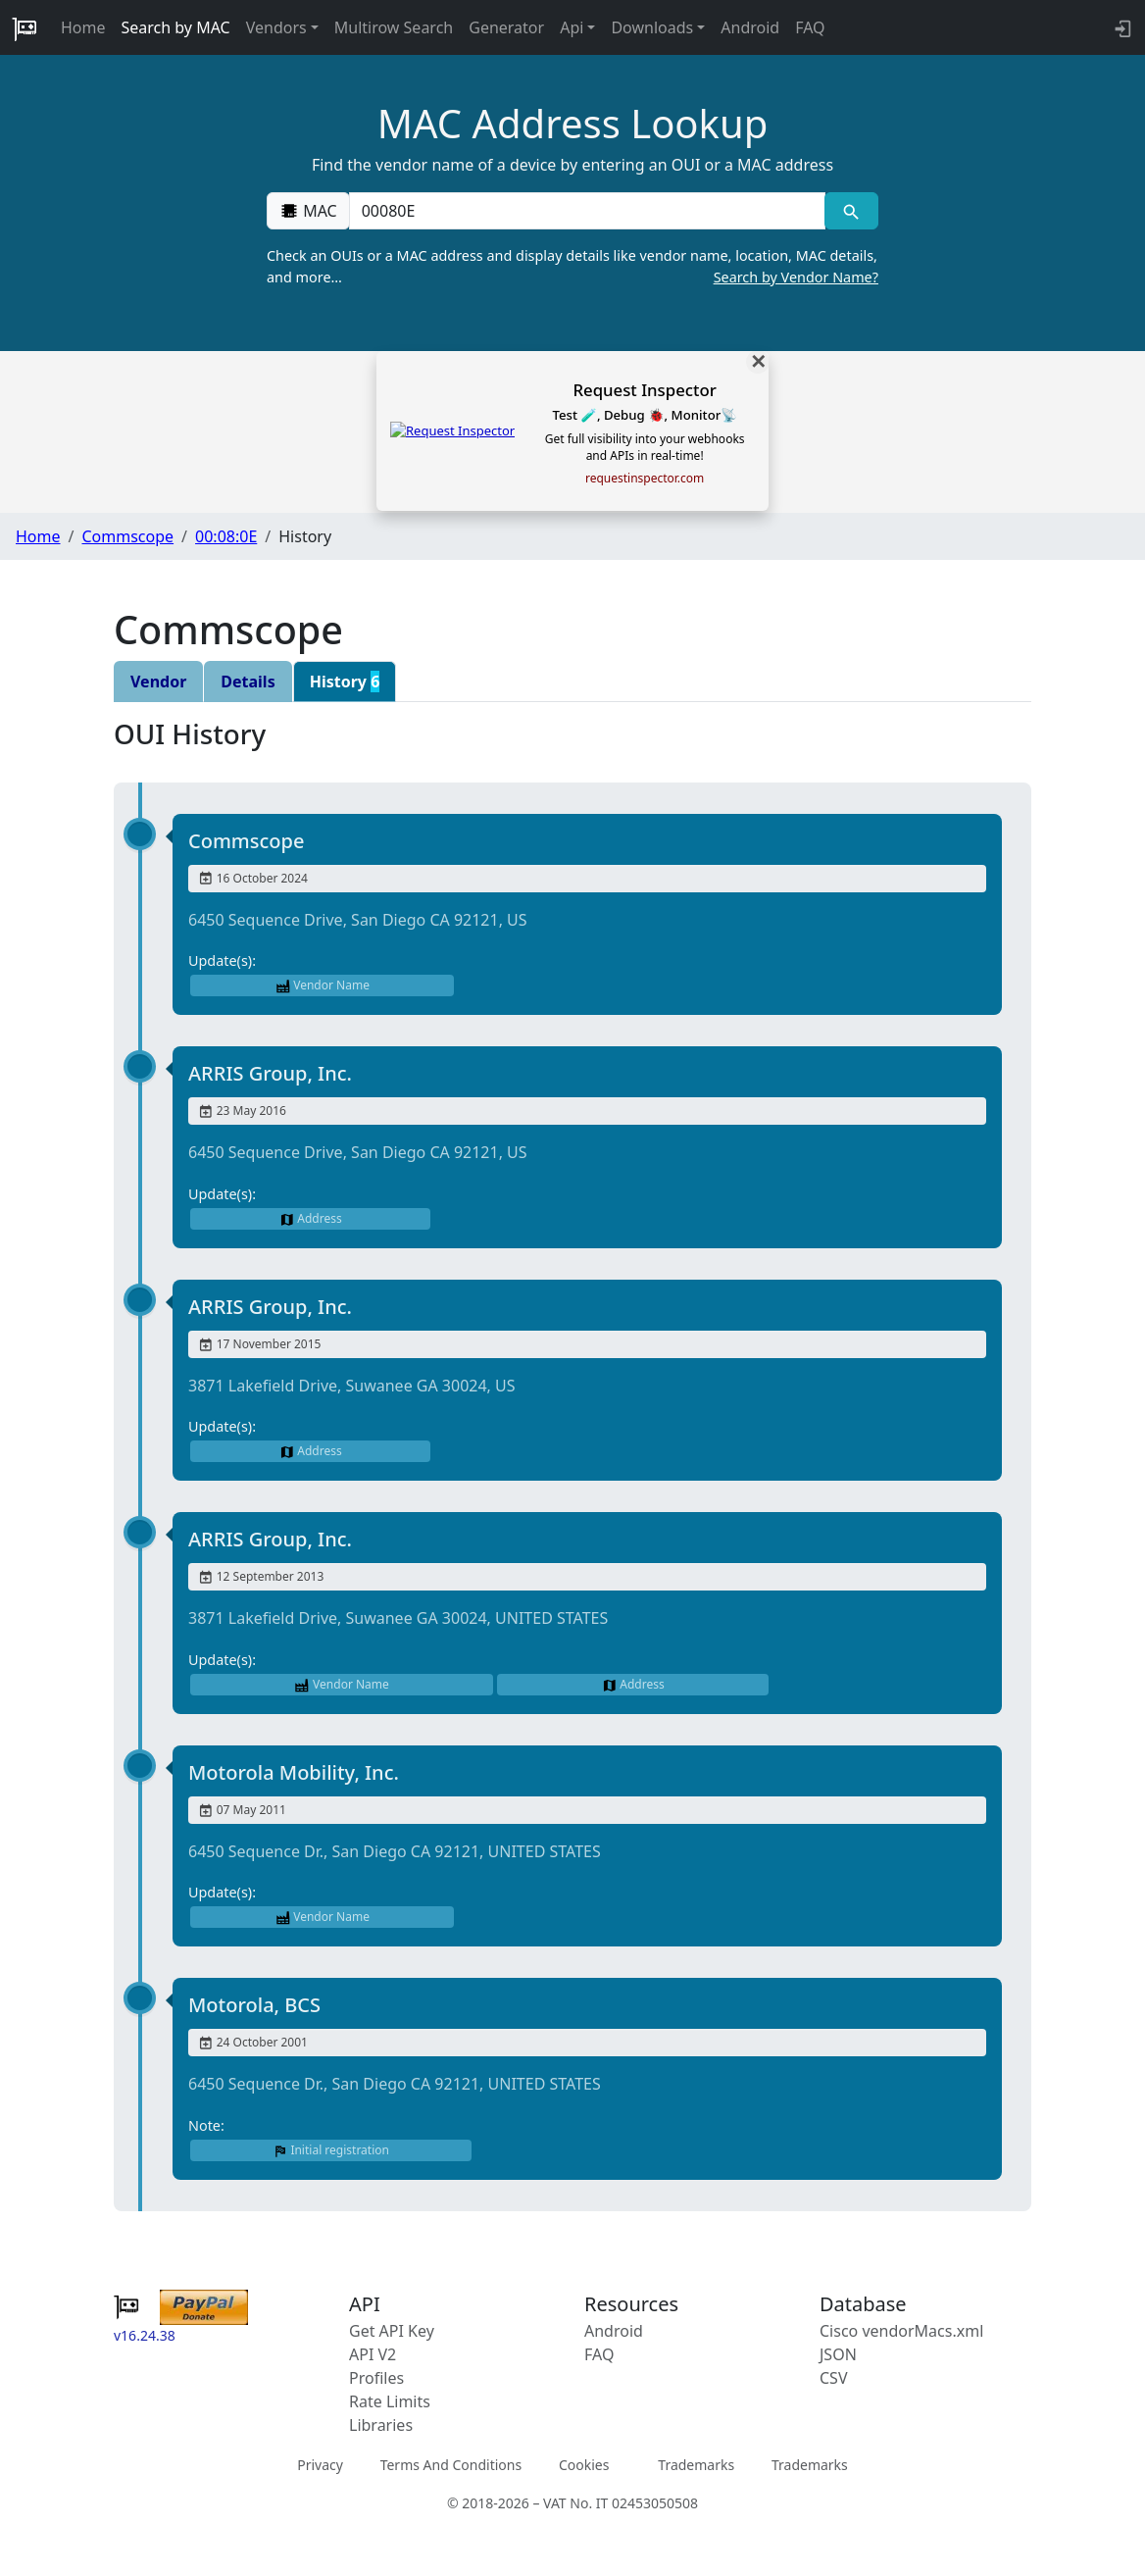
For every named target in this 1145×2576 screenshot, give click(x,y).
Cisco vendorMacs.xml (901, 2331)
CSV (834, 2378)
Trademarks (696, 2464)
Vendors (276, 27)
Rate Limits (389, 2401)
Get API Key (391, 2331)
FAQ (809, 27)
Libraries (381, 2425)
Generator (506, 27)
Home (83, 27)
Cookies (584, 2464)
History (345, 681)
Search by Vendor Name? (796, 277)
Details (247, 681)
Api (571, 27)
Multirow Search (393, 27)
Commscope (127, 536)
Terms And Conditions (451, 2464)
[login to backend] (1121, 27)
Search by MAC (176, 27)
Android (750, 27)
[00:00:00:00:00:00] (587, 210)
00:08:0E (226, 536)
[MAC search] (851, 210)
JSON (838, 2354)
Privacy (320, 2464)
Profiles (376, 2378)
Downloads (652, 27)
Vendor (158, 681)
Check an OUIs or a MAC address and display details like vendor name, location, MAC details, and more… (572, 266)
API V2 (372, 2354)
